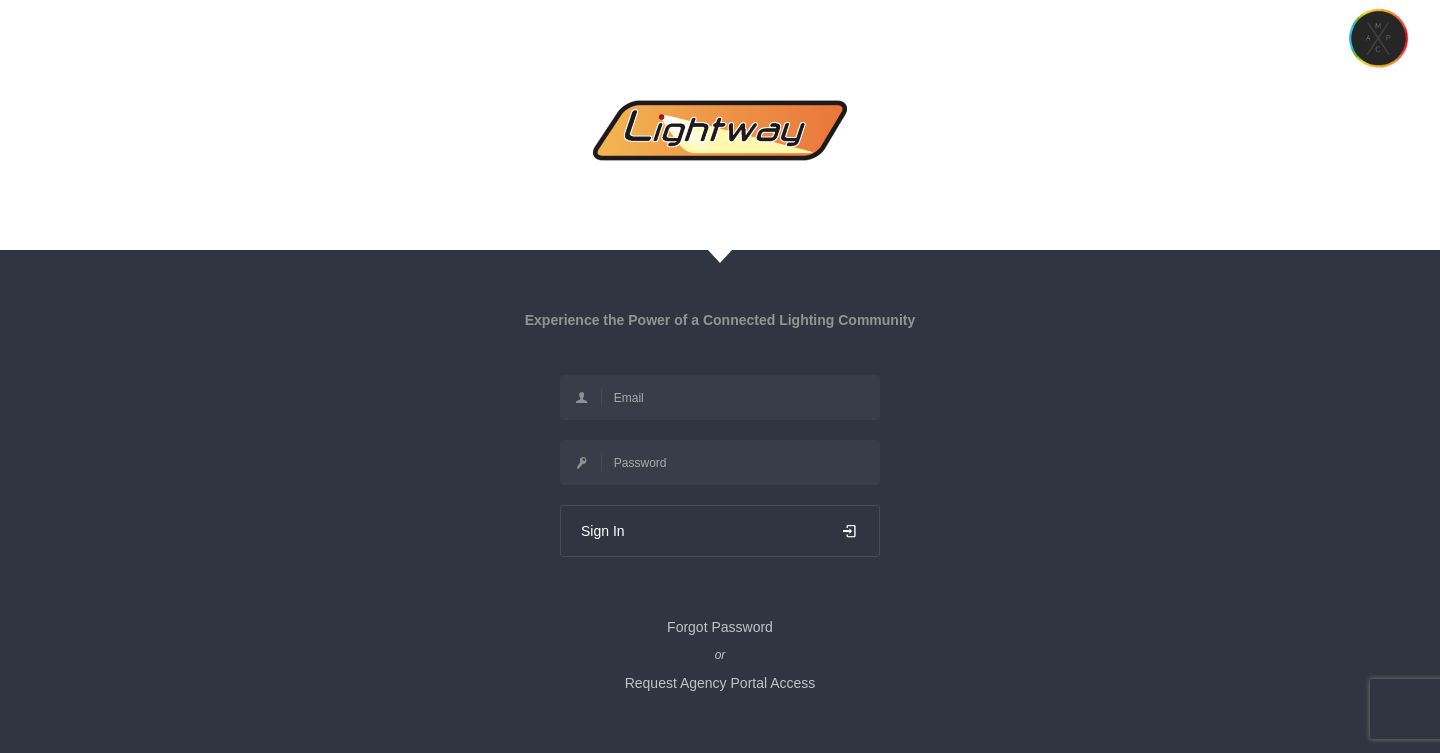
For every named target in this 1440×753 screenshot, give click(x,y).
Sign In (720, 531)
